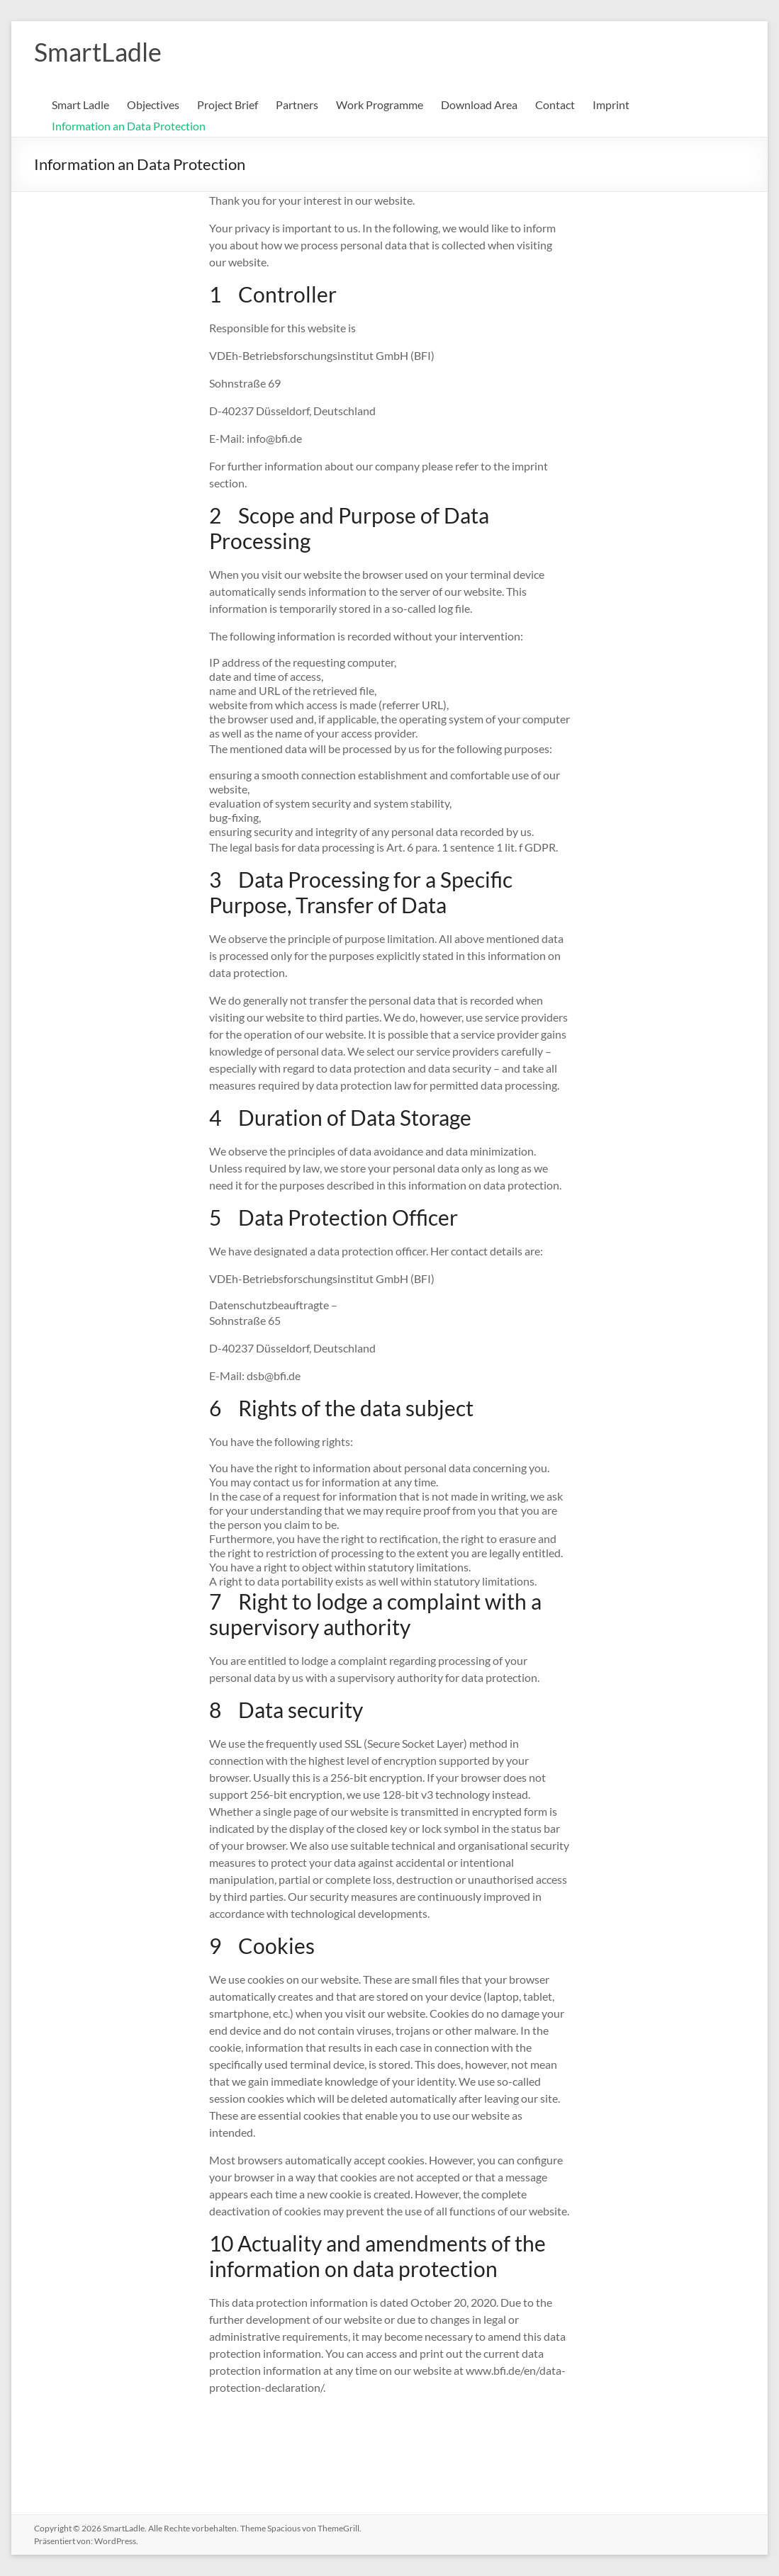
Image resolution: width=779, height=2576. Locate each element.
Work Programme (379, 104)
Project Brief (227, 104)
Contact (555, 104)
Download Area (479, 104)
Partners (297, 104)
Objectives (153, 104)
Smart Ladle (80, 104)
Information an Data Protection (129, 125)
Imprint (611, 104)
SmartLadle (98, 51)
